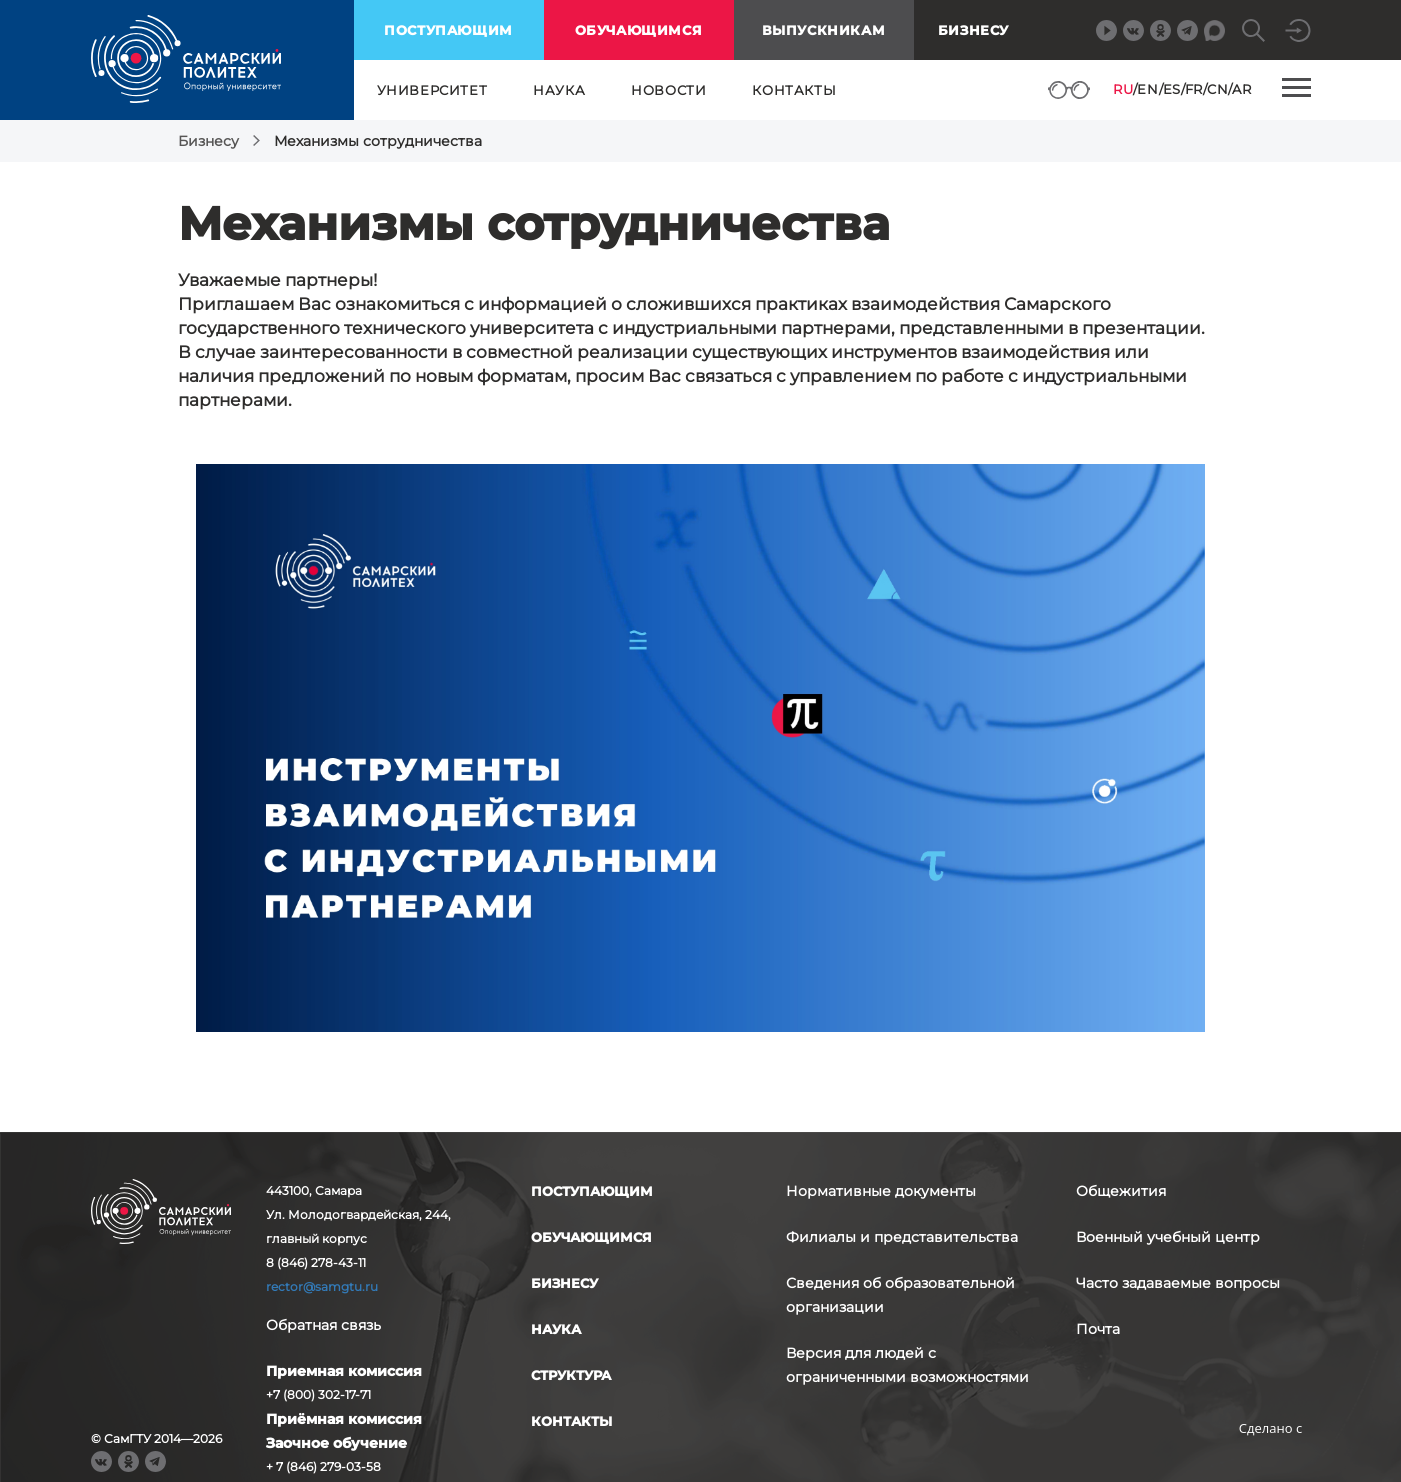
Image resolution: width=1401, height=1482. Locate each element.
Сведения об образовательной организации (900, 1295)
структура (571, 1375)
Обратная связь (323, 1325)
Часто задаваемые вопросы (1178, 1283)
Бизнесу (973, 30)
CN (1217, 89)
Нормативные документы (881, 1191)
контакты (794, 90)
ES (1172, 89)
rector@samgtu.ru (322, 1286)
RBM (1271, 1459)
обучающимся (639, 30)
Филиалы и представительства (902, 1237)
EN (1147, 89)
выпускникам (824, 30)
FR (1194, 89)
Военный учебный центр (1168, 1237)
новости (668, 90)
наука (559, 90)
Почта (1098, 1329)
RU (1123, 89)
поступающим (448, 30)
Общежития (1121, 1191)
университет (432, 90)
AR (1241, 89)
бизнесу (564, 1283)
